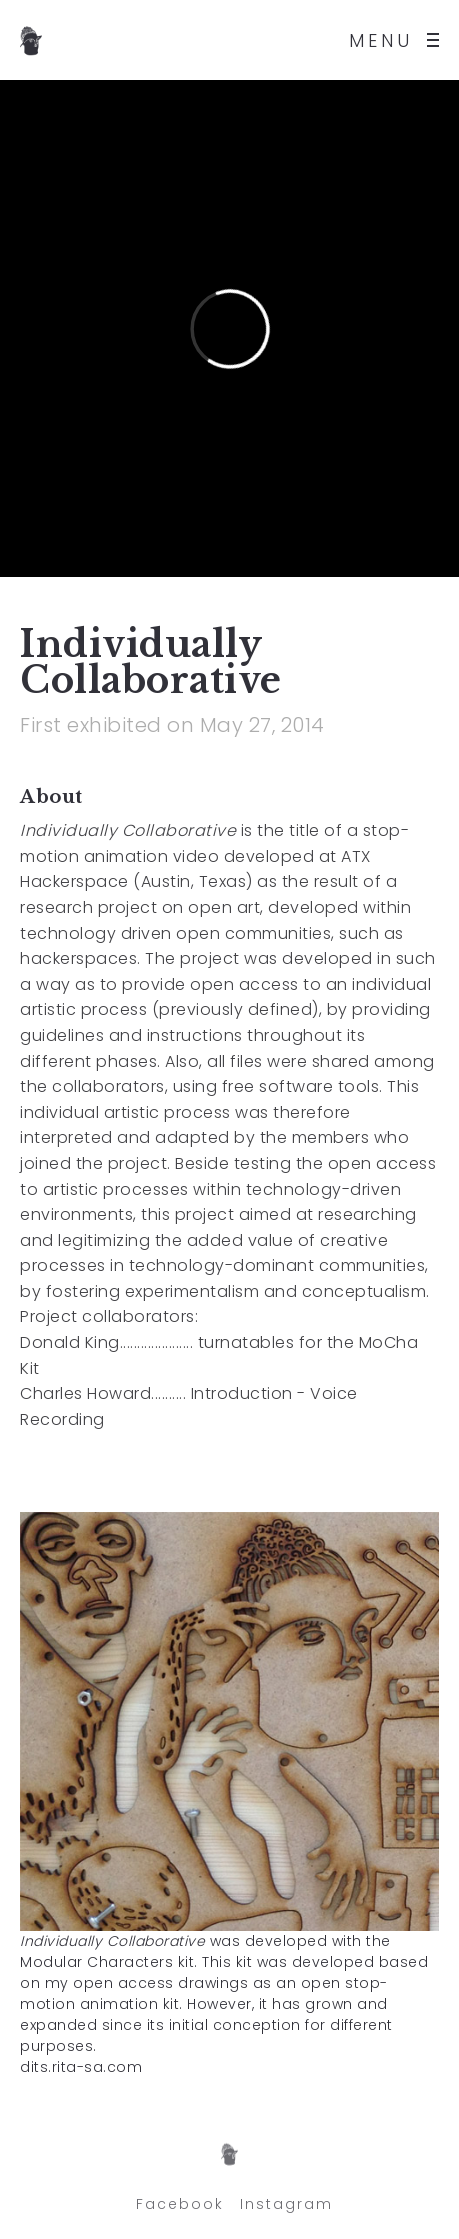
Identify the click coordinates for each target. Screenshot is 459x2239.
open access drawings (163, 1983)
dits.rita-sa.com (81, 2067)
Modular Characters (96, 1962)
